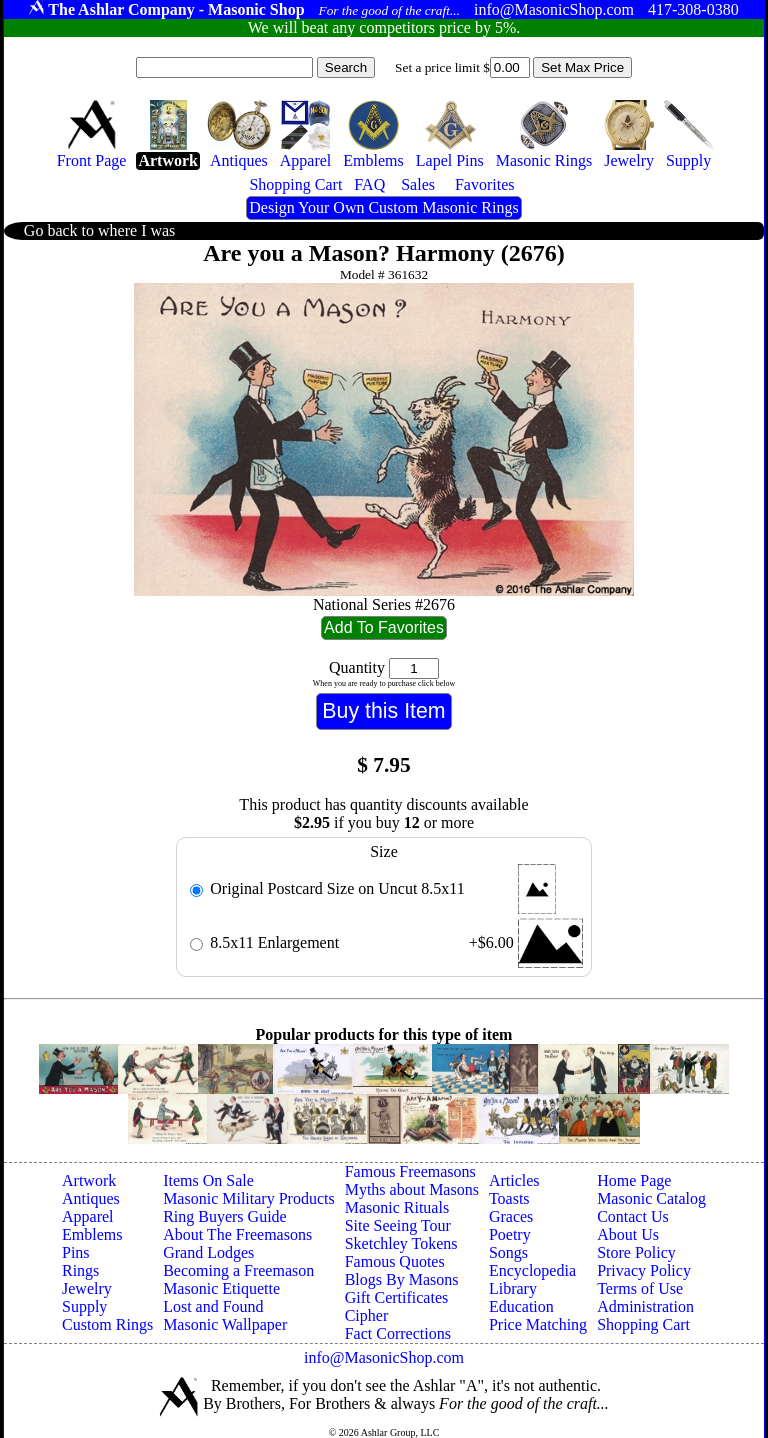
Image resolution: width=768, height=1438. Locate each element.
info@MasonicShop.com (384, 1357)
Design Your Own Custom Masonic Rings (383, 207)
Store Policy (636, 1252)
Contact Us (633, 1216)
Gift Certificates (397, 1297)
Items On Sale (208, 1180)
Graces (511, 1216)
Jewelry (87, 1288)
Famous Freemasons (410, 1171)
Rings (80, 1270)
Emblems (92, 1234)
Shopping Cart (643, 1324)
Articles (514, 1180)
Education (521, 1306)
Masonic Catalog (651, 1198)
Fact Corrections (398, 1333)
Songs (508, 1252)
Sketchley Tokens (401, 1243)
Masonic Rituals (397, 1207)
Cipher (367, 1315)
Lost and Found (213, 1306)
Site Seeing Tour (398, 1225)
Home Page (634, 1180)
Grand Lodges (208, 1252)
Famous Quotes (395, 1261)
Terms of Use (640, 1288)
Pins (76, 1252)
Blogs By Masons (402, 1279)
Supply (84, 1306)
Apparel (88, 1216)
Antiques (91, 1198)
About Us (628, 1234)
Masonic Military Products (249, 1198)
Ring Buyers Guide (225, 1216)
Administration (645, 1306)
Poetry (510, 1234)
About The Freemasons (237, 1234)
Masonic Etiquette (221, 1288)
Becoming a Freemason (238, 1270)
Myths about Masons (412, 1189)
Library (513, 1288)
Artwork (89, 1180)
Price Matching (538, 1324)
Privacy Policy (644, 1270)
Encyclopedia (532, 1270)
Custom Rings (107, 1324)
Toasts (509, 1198)
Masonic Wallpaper (225, 1324)
